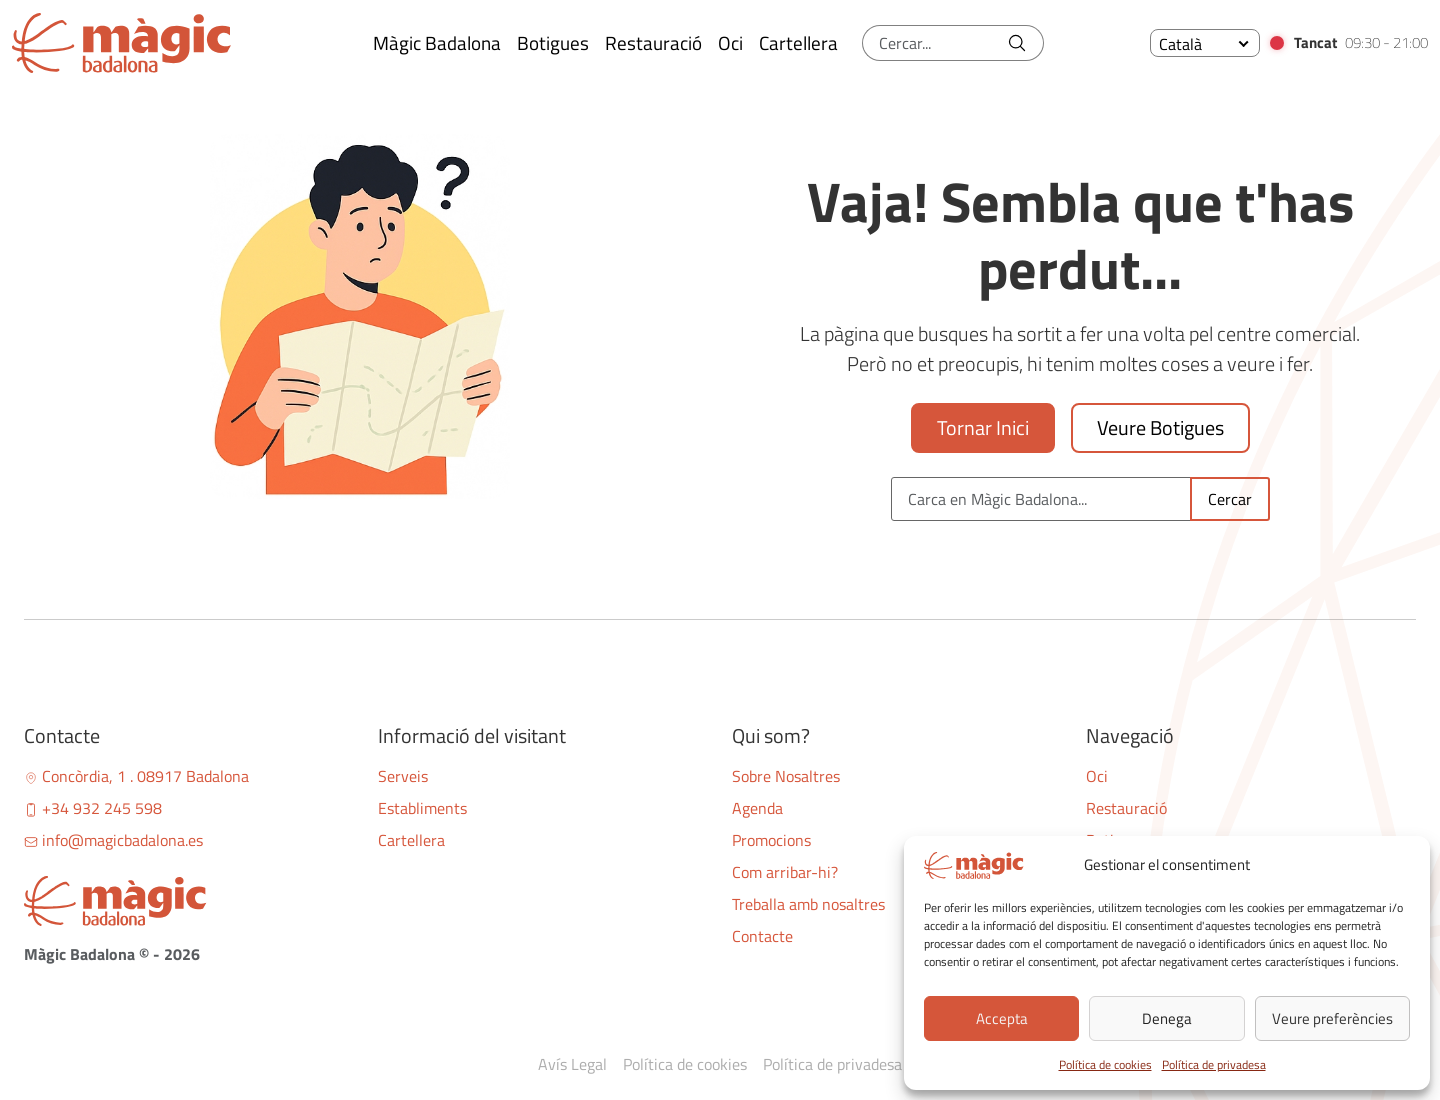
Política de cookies (1105, 1064)
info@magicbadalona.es (113, 840)
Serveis (403, 776)
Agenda (757, 808)
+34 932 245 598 (93, 808)
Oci (1097, 776)
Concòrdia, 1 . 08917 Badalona (136, 776)
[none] (1205, 43)
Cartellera (411, 840)
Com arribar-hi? (785, 872)
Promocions (771, 840)
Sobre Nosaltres (786, 776)
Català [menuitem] (1180, 44)
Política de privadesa (1214, 1064)
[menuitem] (1205, 43)
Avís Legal (572, 1064)
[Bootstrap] (189, 901)
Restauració (1126, 808)
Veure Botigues (1160, 427)
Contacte (762, 936)
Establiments (422, 808)
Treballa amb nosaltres (808, 904)
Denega (1167, 1018)
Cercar (1230, 499)
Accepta (1002, 1018)
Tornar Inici (983, 427)
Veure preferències (1332, 1018)
